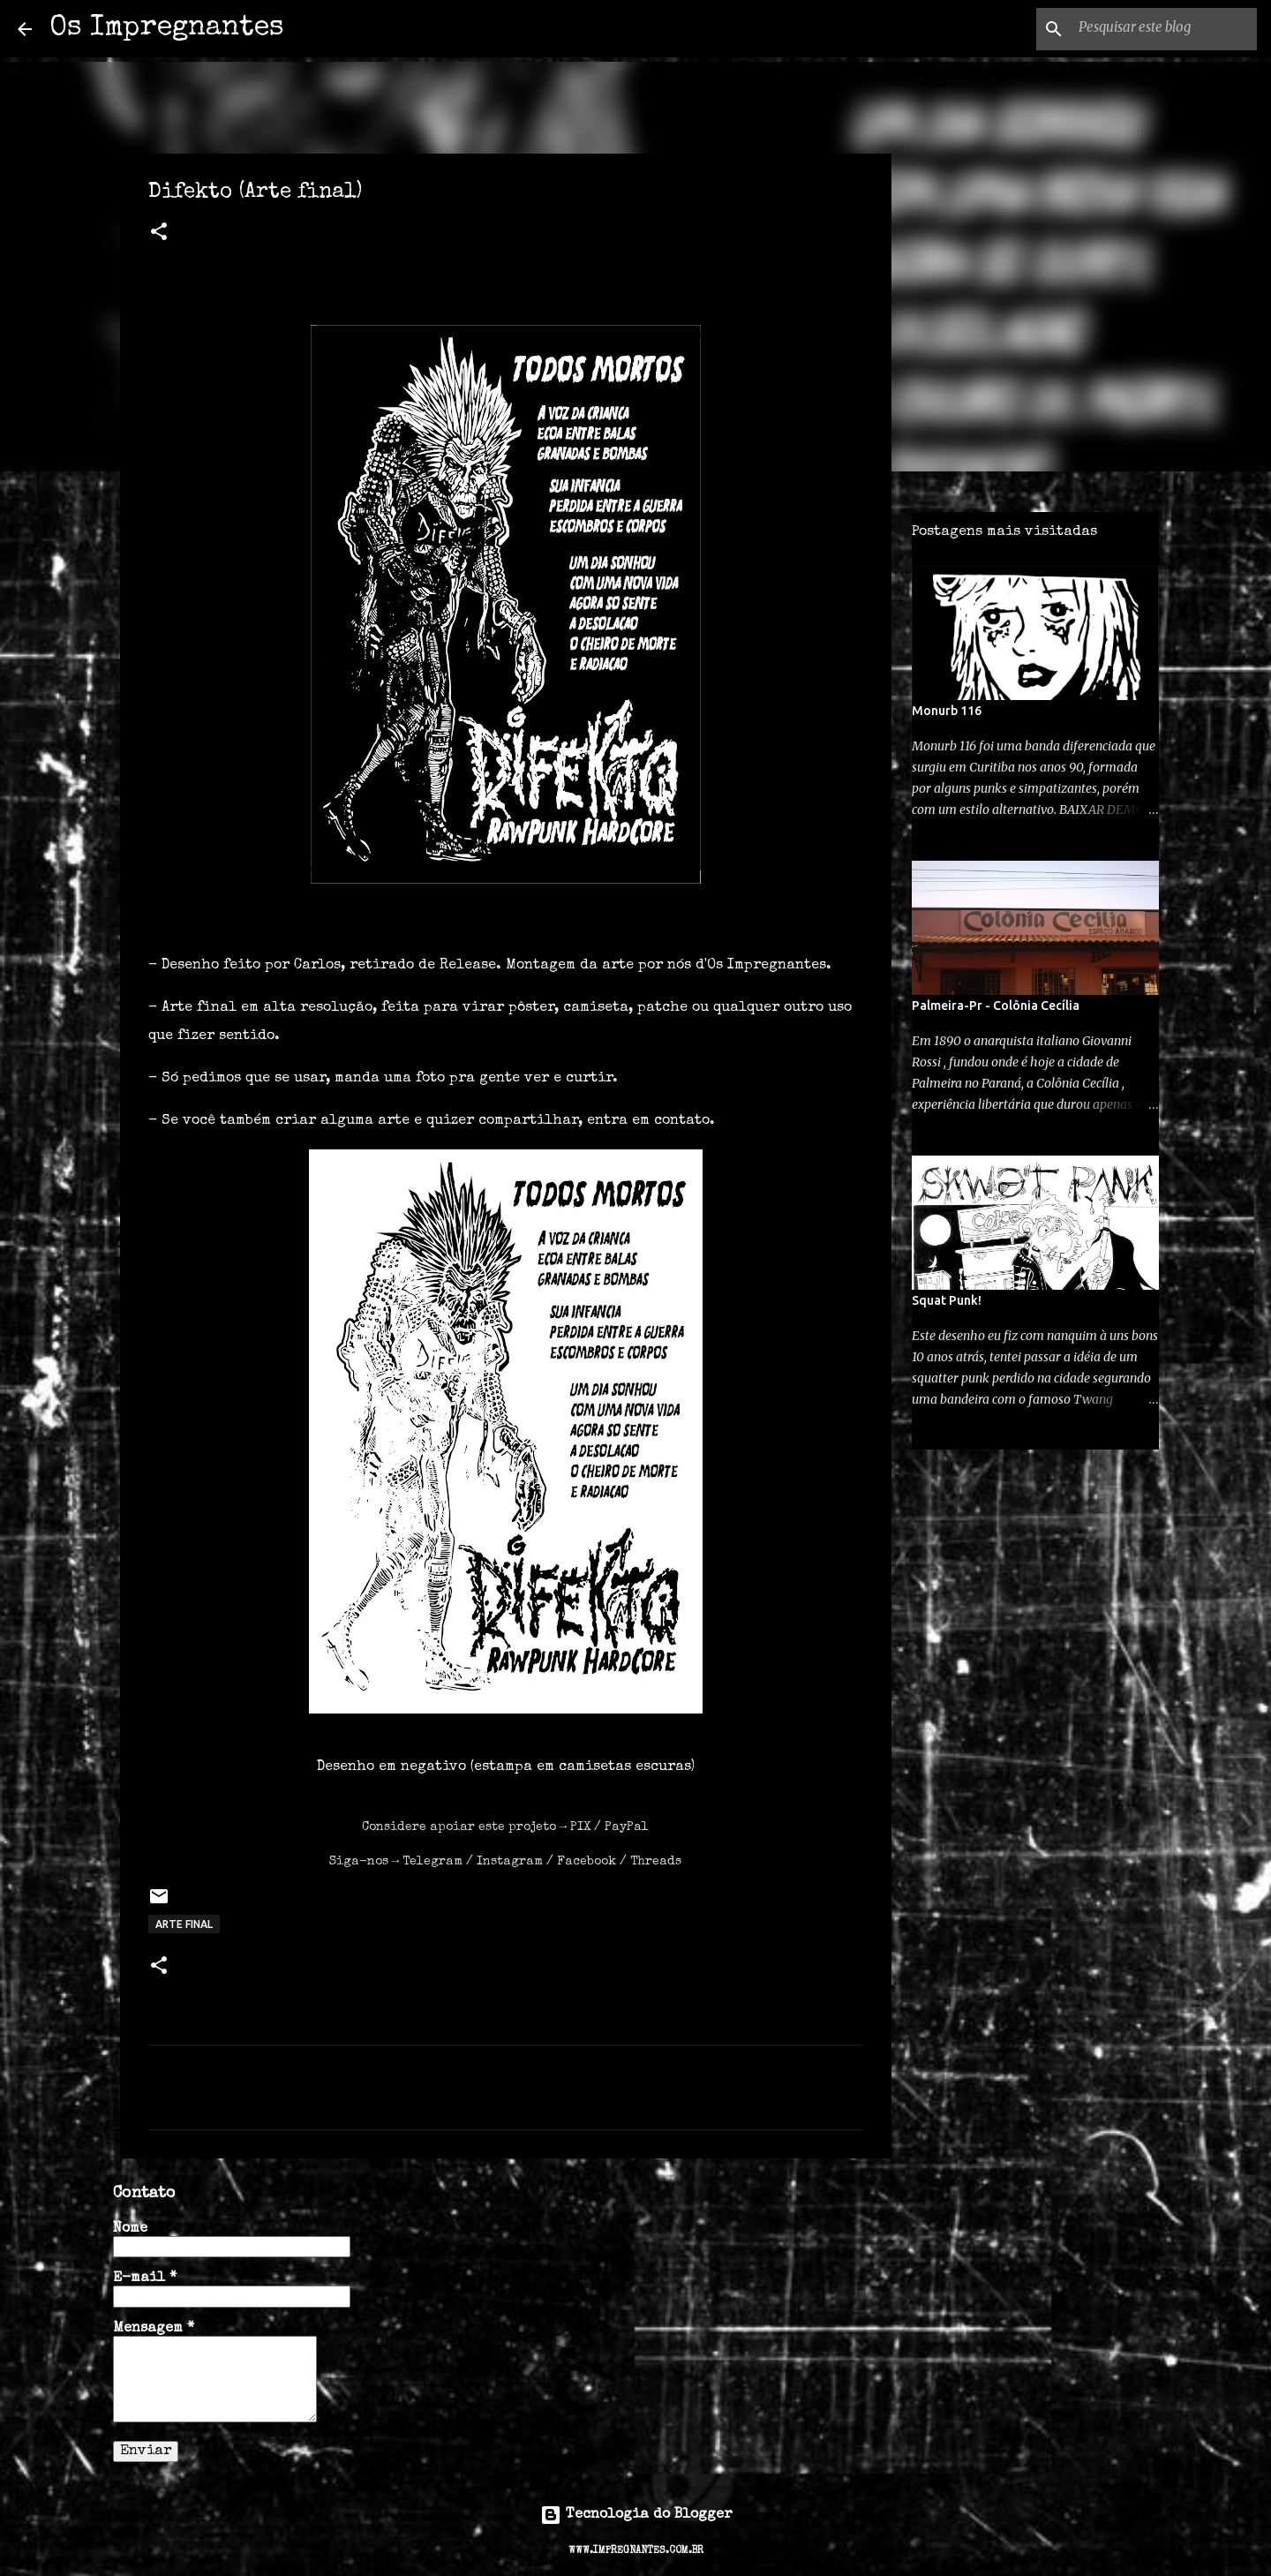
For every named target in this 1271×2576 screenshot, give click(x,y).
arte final (184, 1924)
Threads (655, 1862)
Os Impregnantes (166, 28)
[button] (158, 234)
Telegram (432, 1862)
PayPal (627, 1827)
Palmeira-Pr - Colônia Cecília (995, 1005)
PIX (580, 1827)
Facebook (586, 1862)
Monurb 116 (946, 711)
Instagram (510, 1862)
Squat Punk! (946, 1300)
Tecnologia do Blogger (636, 2515)
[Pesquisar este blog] (1164, 29)
